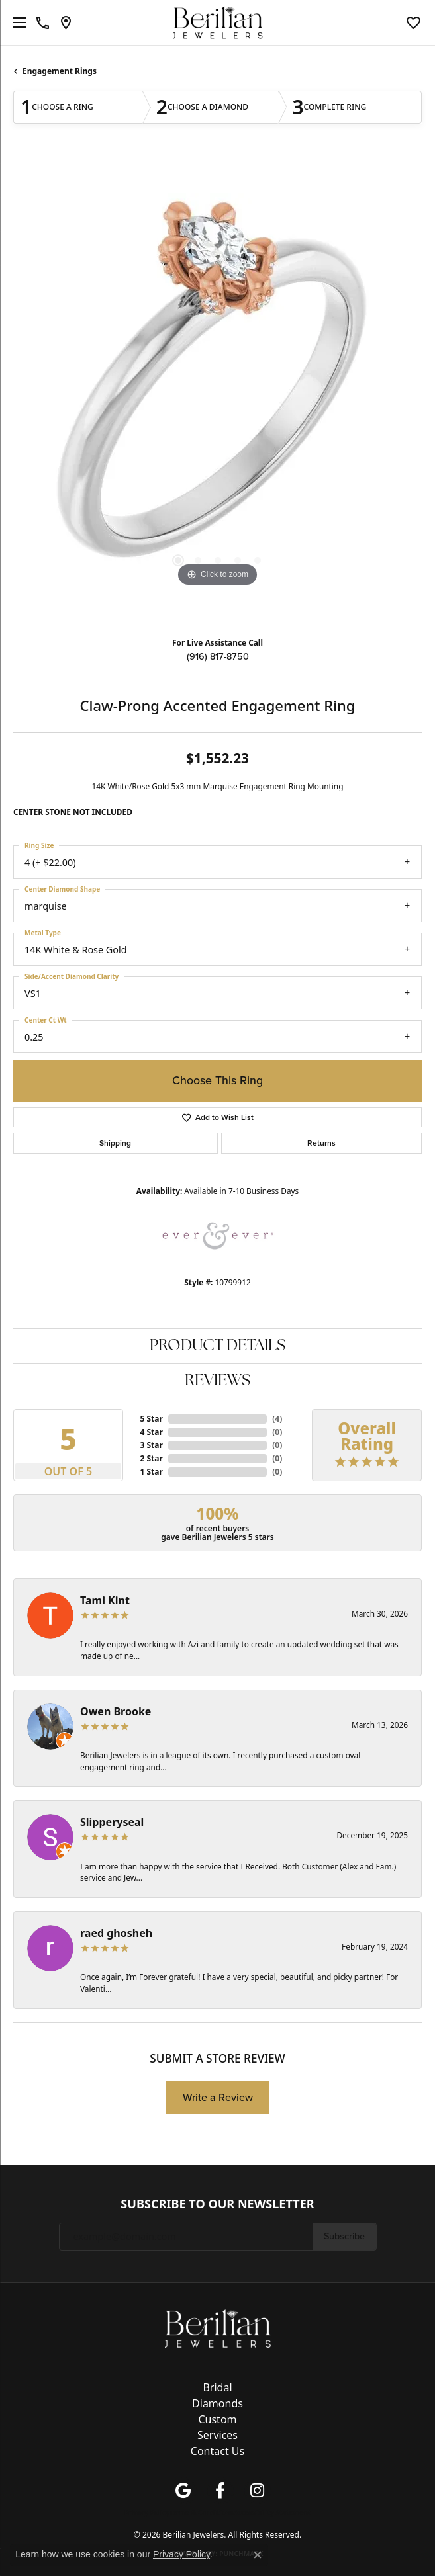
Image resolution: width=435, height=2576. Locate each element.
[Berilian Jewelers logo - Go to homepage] (217, 23)
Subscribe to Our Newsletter (217, 2204)
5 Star (151, 1418)
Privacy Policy (146, 2512)
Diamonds (217, 2403)
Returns (321, 1143)
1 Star (151, 1471)
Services (217, 2435)
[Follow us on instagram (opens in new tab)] (257, 2490)
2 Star (151, 1458)
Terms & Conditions (201, 2512)
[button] (413, 22)
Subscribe (344, 2236)
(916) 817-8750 (218, 656)
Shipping (115, 1143)
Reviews (217, 1381)
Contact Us (217, 2451)
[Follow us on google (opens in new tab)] (183, 2490)
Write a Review (218, 2097)
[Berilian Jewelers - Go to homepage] (218, 2327)
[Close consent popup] (258, 2555)
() (277, 1418)
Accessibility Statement (272, 2512)
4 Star (151, 1432)
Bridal (217, 2387)
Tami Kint (105, 1600)
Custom (217, 2419)
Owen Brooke (115, 1711)
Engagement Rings (60, 71)
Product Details (217, 1346)
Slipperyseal (112, 1822)
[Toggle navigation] (16, 22)
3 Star (151, 1445)
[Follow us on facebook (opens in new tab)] (220, 2490)
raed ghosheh (116, 1933)
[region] (217, 391)
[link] (42, 22)
